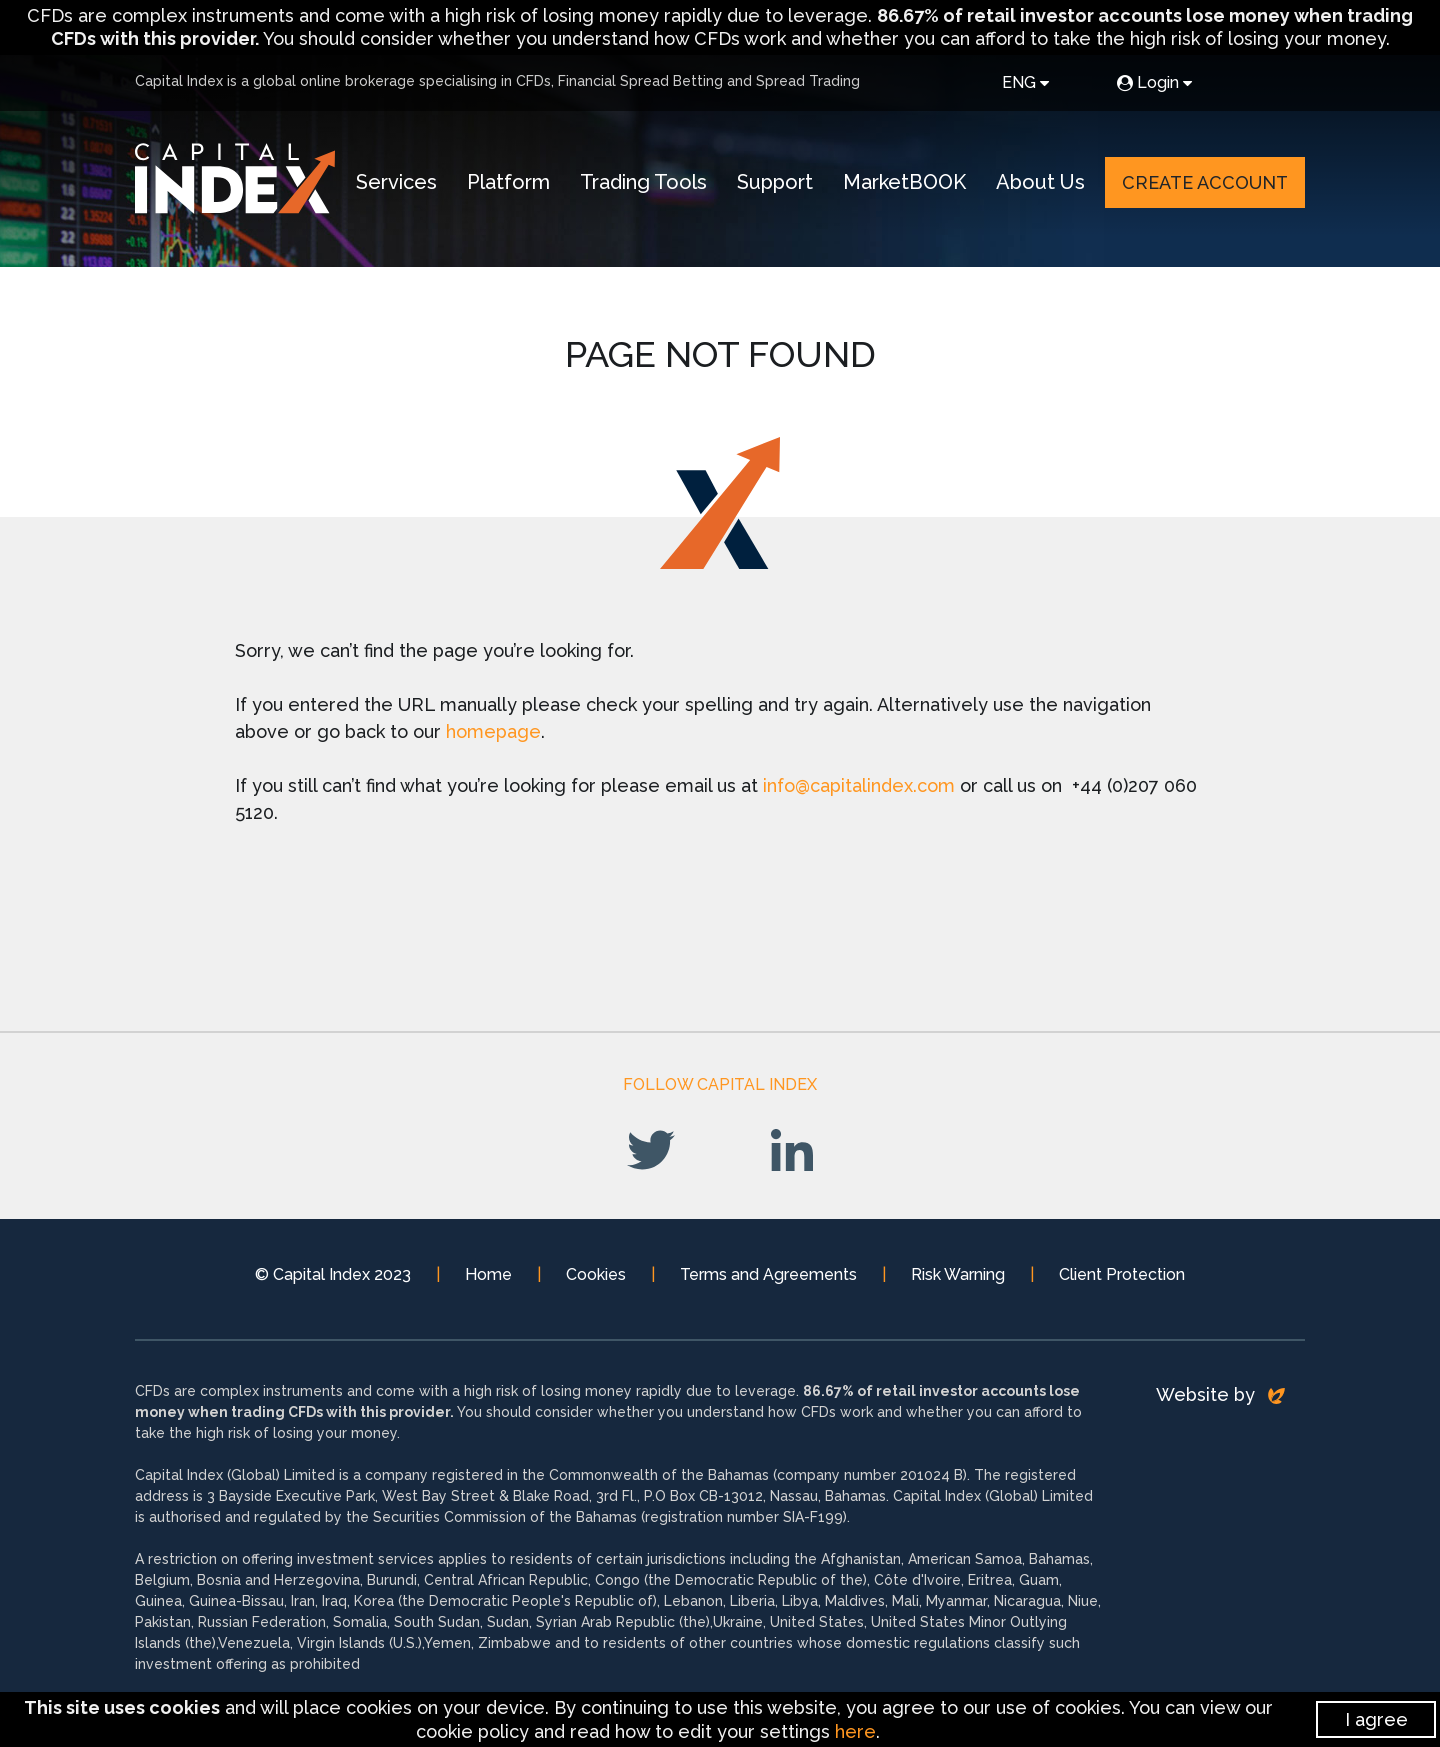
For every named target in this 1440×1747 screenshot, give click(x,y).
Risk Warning (958, 1274)
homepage (493, 731)
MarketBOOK (904, 182)
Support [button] (775, 182)
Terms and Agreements (768, 1274)
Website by (1220, 1394)
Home (488, 1274)
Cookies (596, 1274)
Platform (508, 182)
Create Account (1205, 182)
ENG (1025, 82)
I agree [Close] (1376, 1719)
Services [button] (396, 182)
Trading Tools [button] (643, 182)
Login (1154, 82)
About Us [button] (1040, 182)
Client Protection (1122, 1274)
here (855, 1731)
